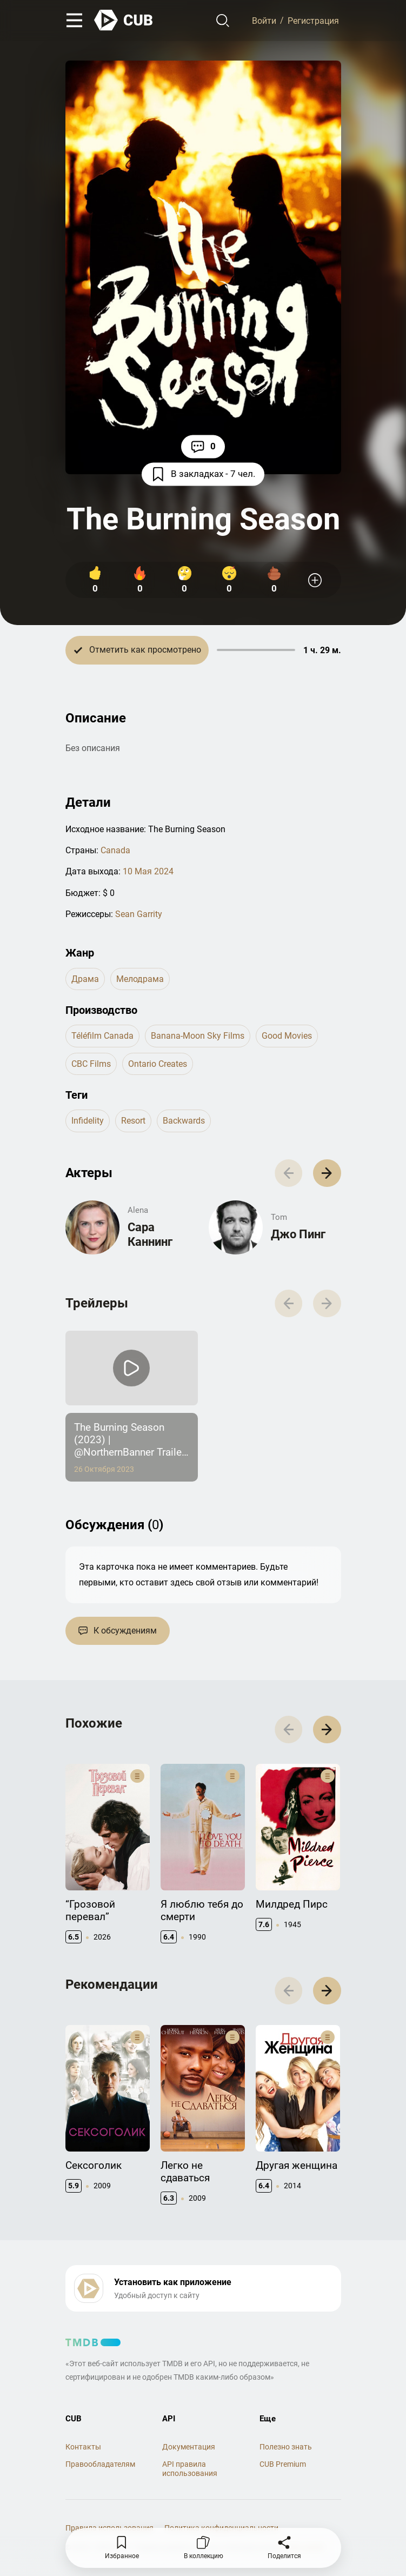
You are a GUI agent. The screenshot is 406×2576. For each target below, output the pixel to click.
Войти (264, 20)
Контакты (83, 2446)
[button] (327, 1173)
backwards (184, 1121)
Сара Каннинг (150, 1234)
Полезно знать (285, 2446)
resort (133, 1121)
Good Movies (287, 1036)
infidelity (87, 1121)
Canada (115, 850)
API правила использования (189, 2469)
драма (85, 979)
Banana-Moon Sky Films (197, 1036)
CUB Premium (282, 2464)
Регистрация (313, 20)
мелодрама (140, 979)
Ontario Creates (157, 1064)
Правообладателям (100, 2464)
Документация (188, 2446)
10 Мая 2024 (148, 871)
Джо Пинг (298, 1234)
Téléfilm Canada (102, 1036)
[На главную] (124, 20)
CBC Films (91, 1064)
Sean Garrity (138, 914)
